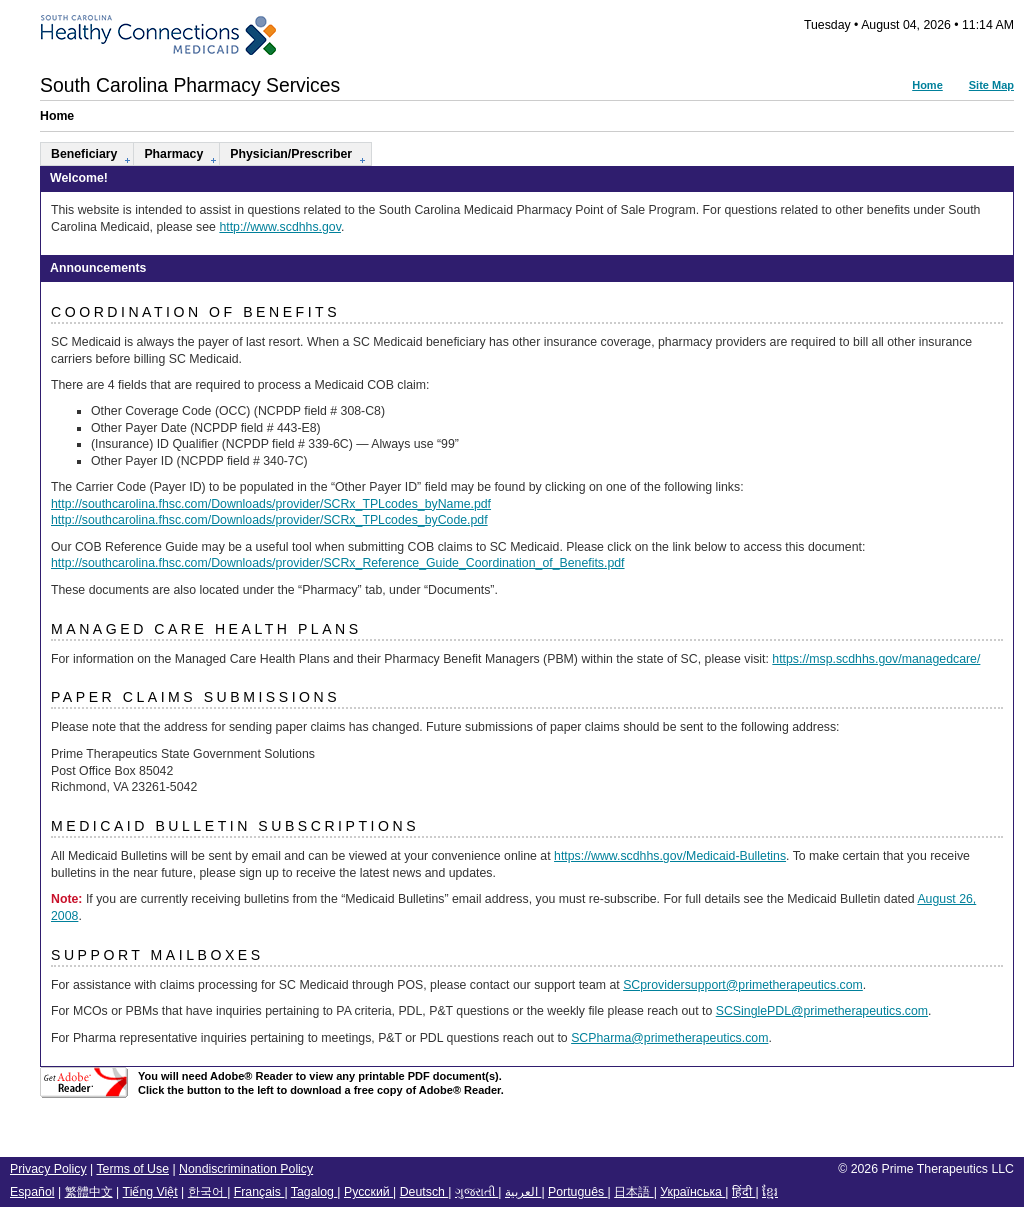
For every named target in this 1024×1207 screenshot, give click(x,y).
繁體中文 (89, 1192)
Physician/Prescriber (291, 154)
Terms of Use (132, 1169)
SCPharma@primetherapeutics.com (669, 1038)
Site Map (991, 85)
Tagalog (314, 1192)
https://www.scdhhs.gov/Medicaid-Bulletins (670, 856)
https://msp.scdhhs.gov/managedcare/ (876, 659)
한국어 (207, 1192)
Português (578, 1192)
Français (259, 1192)
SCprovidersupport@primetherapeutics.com (743, 985)
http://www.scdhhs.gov (280, 227)
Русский (368, 1192)
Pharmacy (173, 154)
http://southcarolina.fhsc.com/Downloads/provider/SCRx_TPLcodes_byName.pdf (271, 504)
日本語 (633, 1192)
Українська (692, 1192)
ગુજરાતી (476, 1192)
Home (927, 85)
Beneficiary (84, 154)
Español (32, 1192)
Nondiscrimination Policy (246, 1169)
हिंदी (743, 1192)
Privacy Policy (48, 1169)
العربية (523, 1192)
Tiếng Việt (150, 1192)
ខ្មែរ (770, 1192)
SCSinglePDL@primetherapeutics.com (822, 1011)
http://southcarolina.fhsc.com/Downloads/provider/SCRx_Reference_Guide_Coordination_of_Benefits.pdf (338, 563)
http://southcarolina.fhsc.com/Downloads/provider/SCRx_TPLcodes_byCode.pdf (269, 520)
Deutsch (424, 1192)
